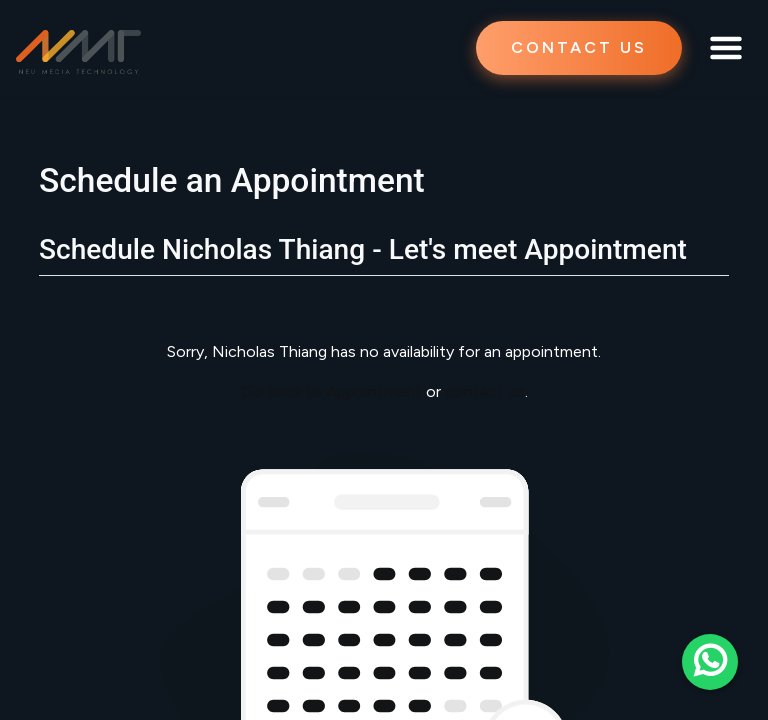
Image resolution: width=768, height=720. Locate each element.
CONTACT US (579, 47)
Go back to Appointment (331, 391)
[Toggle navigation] (726, 48)
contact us (485, 391)
